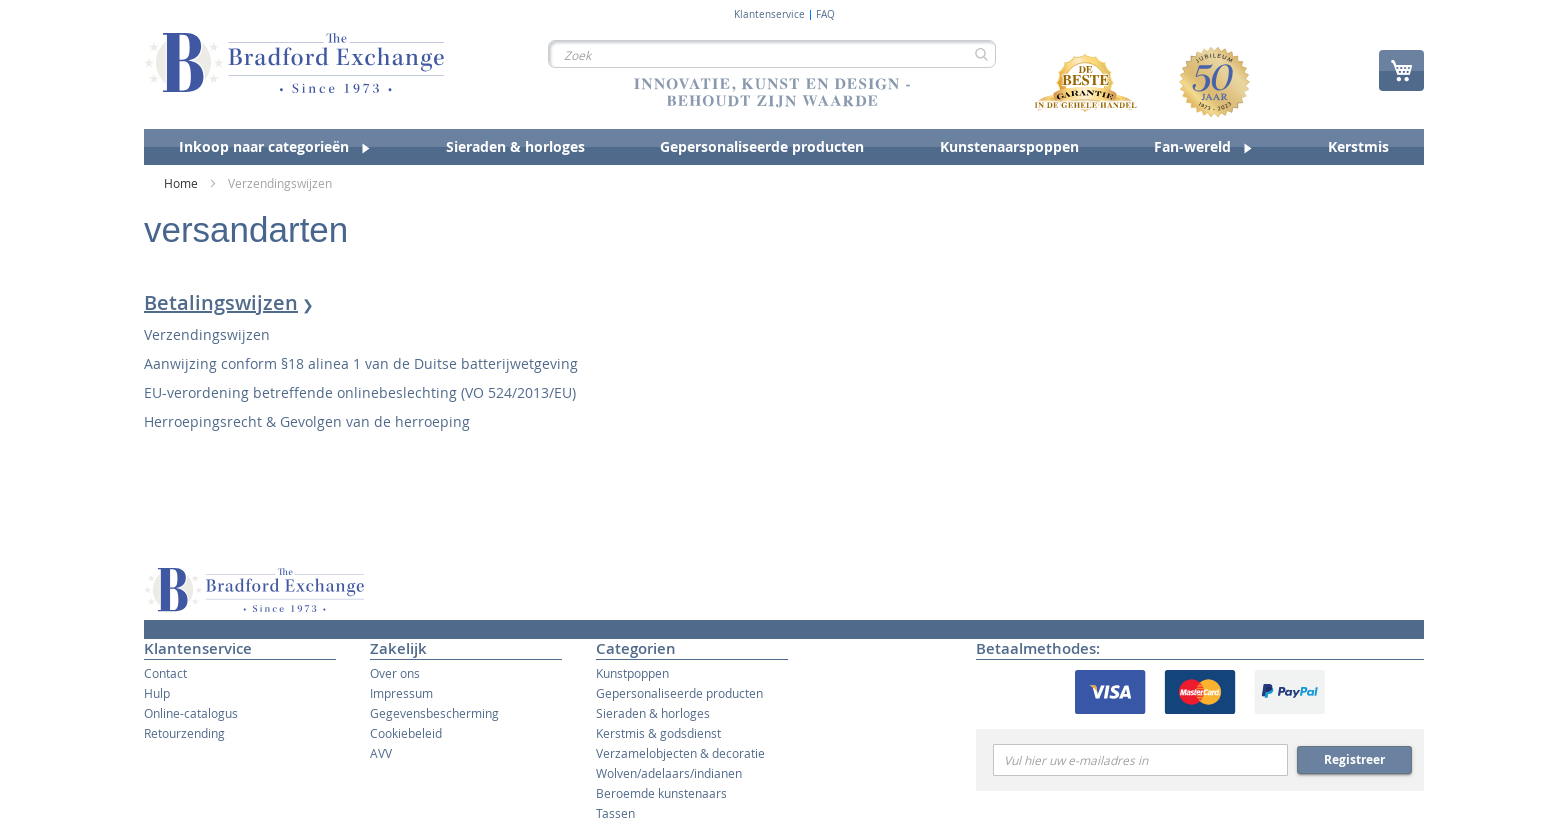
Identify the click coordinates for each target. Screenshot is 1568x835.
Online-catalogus (191, 713)
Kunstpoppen (632, 673)
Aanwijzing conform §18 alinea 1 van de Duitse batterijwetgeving (361, 363)
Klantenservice (769, 15)
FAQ (825, 15)
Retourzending (184, 733)
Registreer (1354, 759)
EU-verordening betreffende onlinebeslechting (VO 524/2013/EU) (360, 392)
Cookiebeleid (406, 733)
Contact (165, 673)
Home (182, 183)
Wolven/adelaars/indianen (669, 773)
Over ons (395, 673)
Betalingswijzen (221, 302)
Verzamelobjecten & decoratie (680, 753)
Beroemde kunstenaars (661, 793)
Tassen (615, 813)
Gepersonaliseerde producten (679, 693)
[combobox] (772, 54)
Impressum (401, 693)
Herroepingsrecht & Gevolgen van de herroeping (307, 421)
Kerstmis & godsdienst (658, 733)
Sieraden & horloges (653, 713)
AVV (381, 753)
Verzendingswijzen (207, 334)
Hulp (157, 693)
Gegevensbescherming (434, 713)
